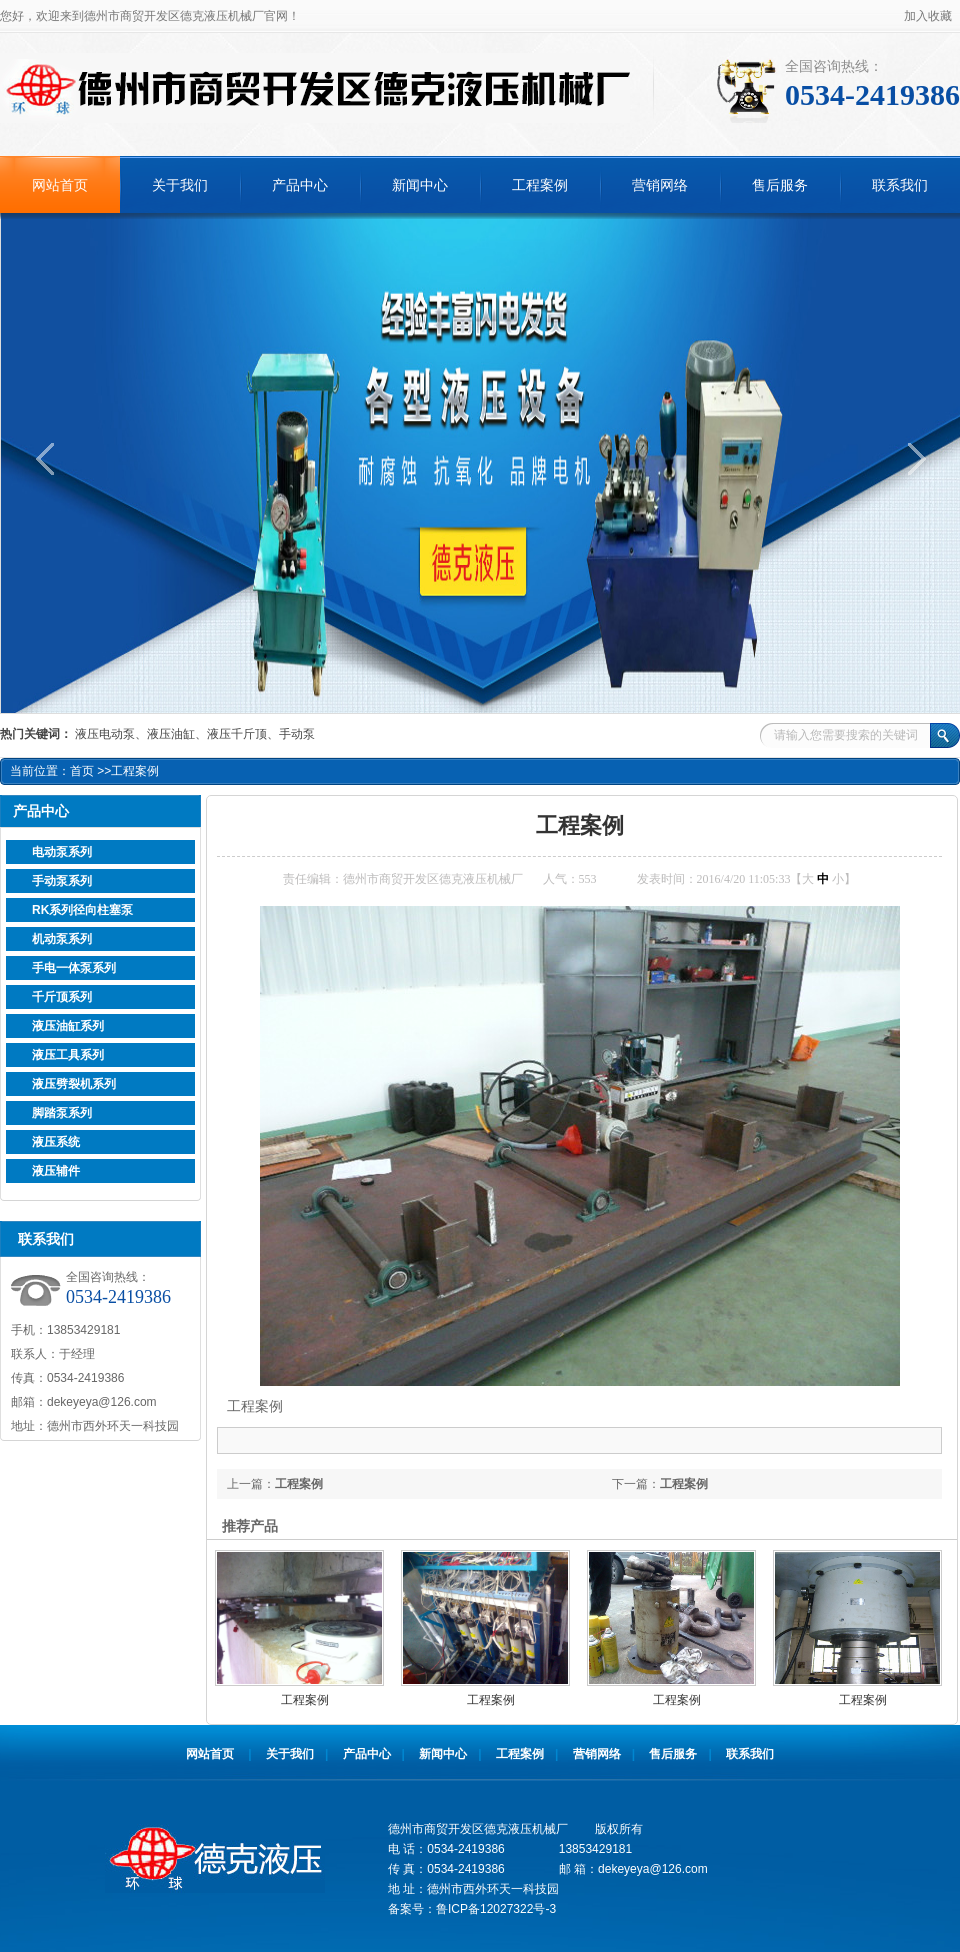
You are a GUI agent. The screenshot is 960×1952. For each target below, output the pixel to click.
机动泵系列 (62, 939)
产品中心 (300, 185)
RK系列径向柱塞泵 (82, 910)
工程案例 (540, 185)
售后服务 (780, 185)
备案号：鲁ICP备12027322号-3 (472, 1909)
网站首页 (60, 185)
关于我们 (180, 185)
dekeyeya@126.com (102, 1402)
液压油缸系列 (68, 1026)
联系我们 (900, 185)
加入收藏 (928, 16)
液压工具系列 (68, 1055)
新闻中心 (420, 185)
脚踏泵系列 (62, 1113)
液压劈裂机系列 (74, 1084)
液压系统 (56, 1142)
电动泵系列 (62, 852)
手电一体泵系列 (74, 968)
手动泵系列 (62, 881)
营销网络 (660, 185)
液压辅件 (56, 1171)
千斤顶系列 (62, 997)
